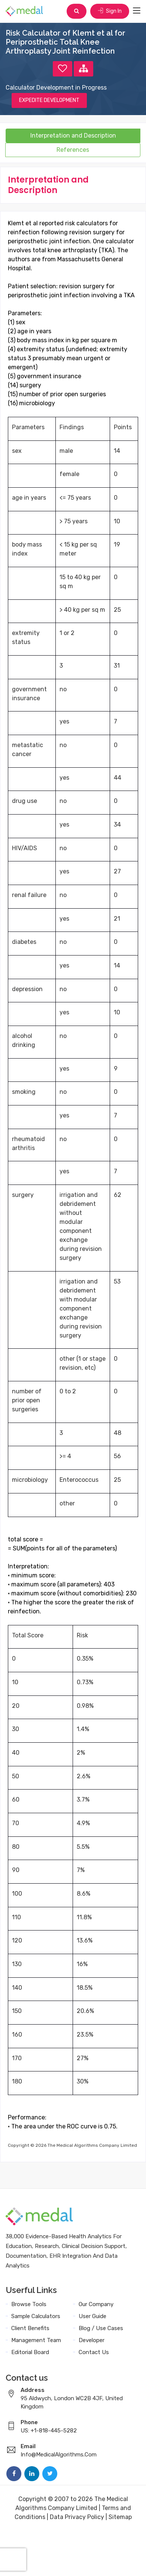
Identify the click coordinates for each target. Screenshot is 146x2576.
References (73, 149)
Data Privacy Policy (77, 2517)
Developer (91, 2340)
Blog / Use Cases (101, 2328)
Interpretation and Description (73, 135)
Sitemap (120, 2517)
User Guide (92, 2316)
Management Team (36, 2340)
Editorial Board (30, 2352)
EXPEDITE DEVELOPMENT (49, 100)
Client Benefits (30, 2328)
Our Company (96, 2304)
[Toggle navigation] (136, 10)
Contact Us (94, 2352)
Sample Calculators (35, 2316)
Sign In (110, 11)
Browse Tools (28, 2304)
